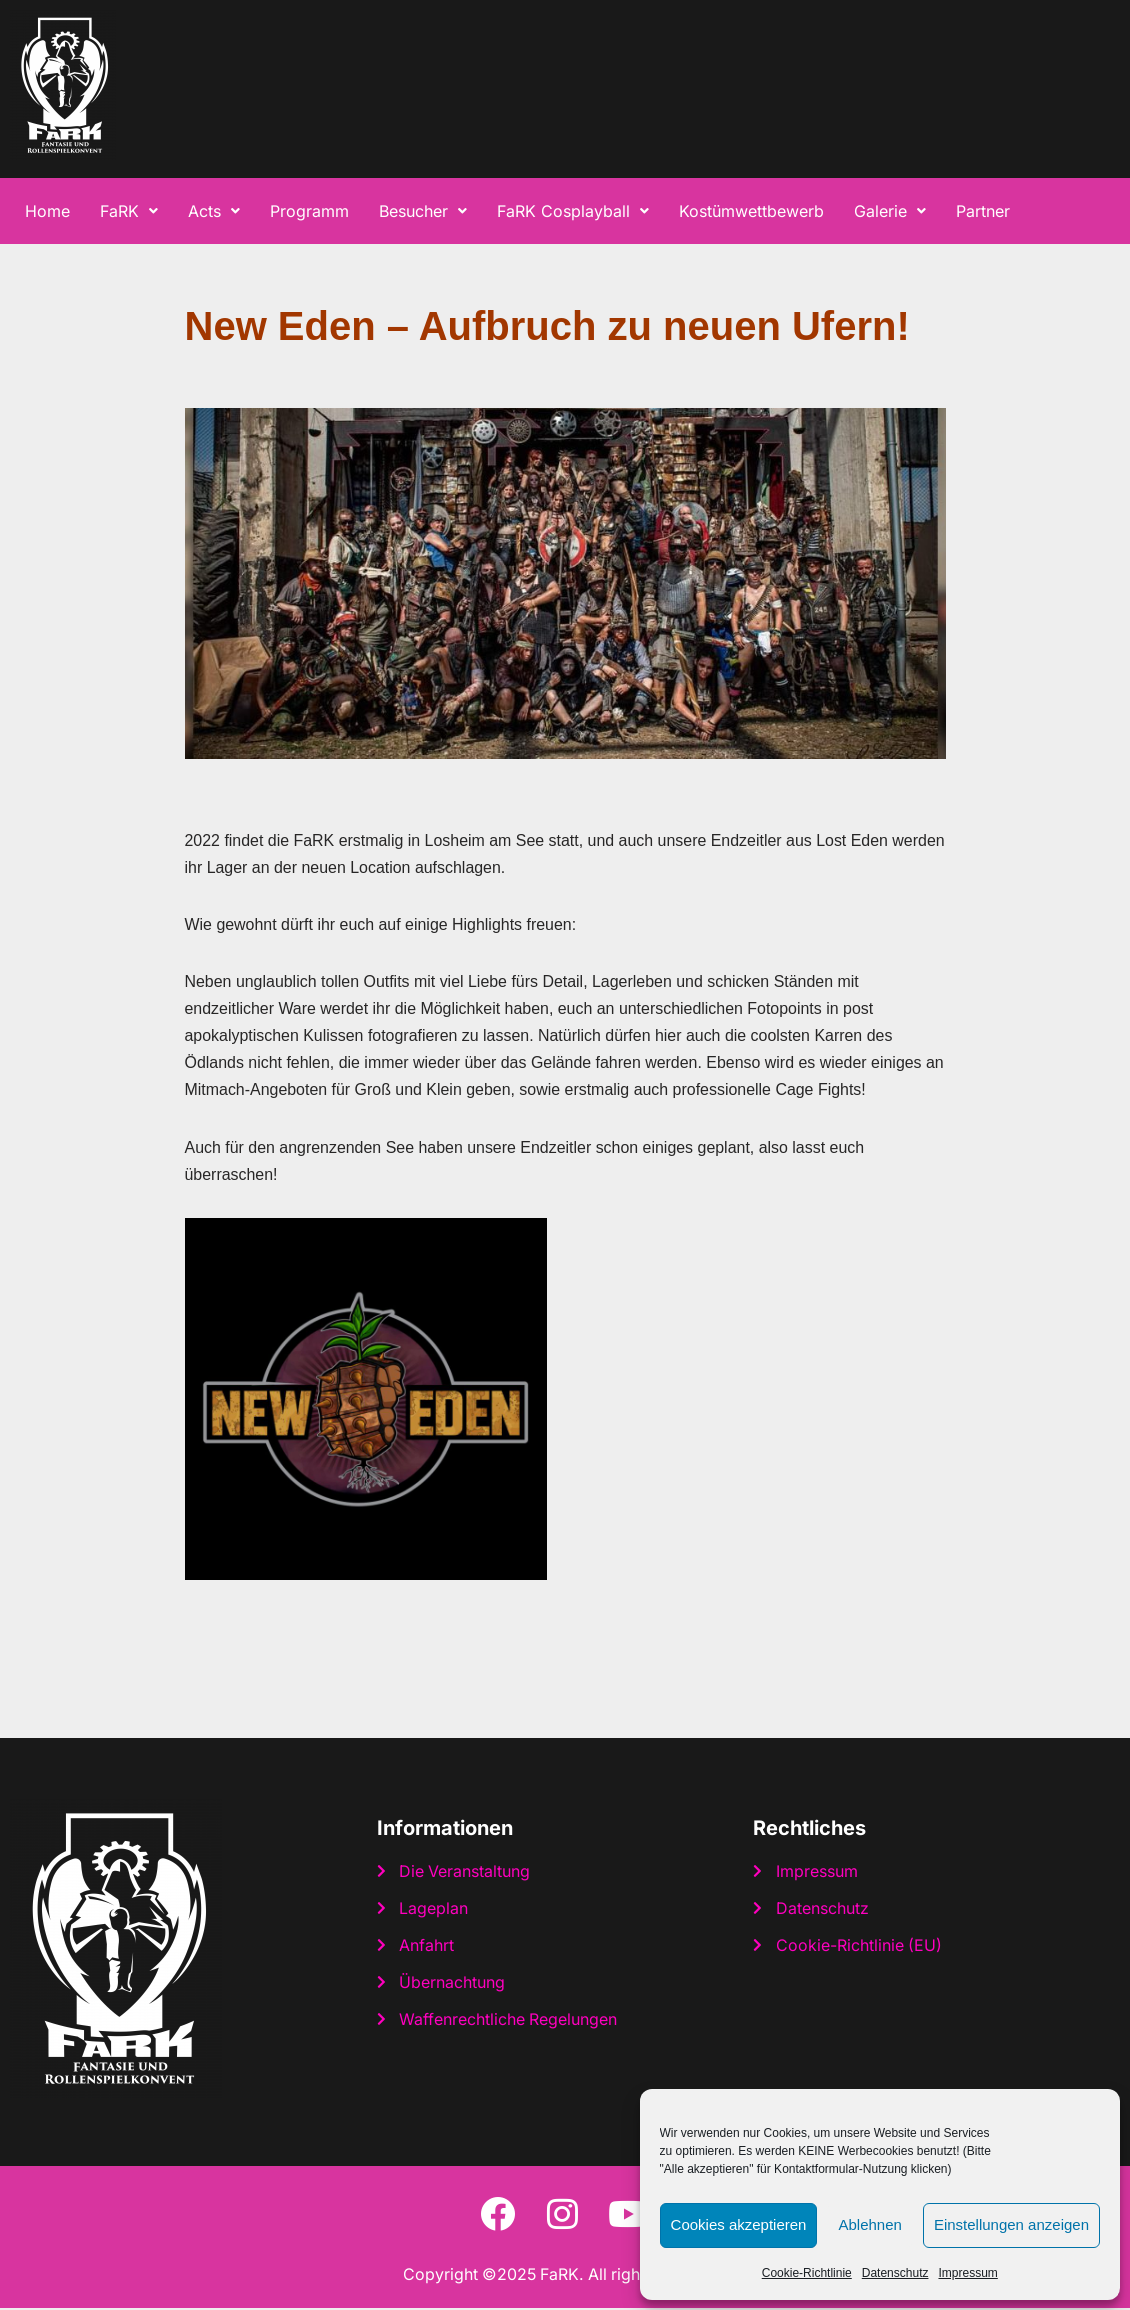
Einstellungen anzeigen (1011, 2224)
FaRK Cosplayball (573, 211)
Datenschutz (895, 2273)
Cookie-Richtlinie (807, 2273)
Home (47, 211)
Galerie (890, 211)
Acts (214, 211)
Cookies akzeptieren (739, 2224)
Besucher (423, 211)
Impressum (967, 2273)
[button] (129, 211)
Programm (309, 211)
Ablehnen (869, 2224)
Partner (983, 211)
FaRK (129, 211)
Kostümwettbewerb (751, 211)
